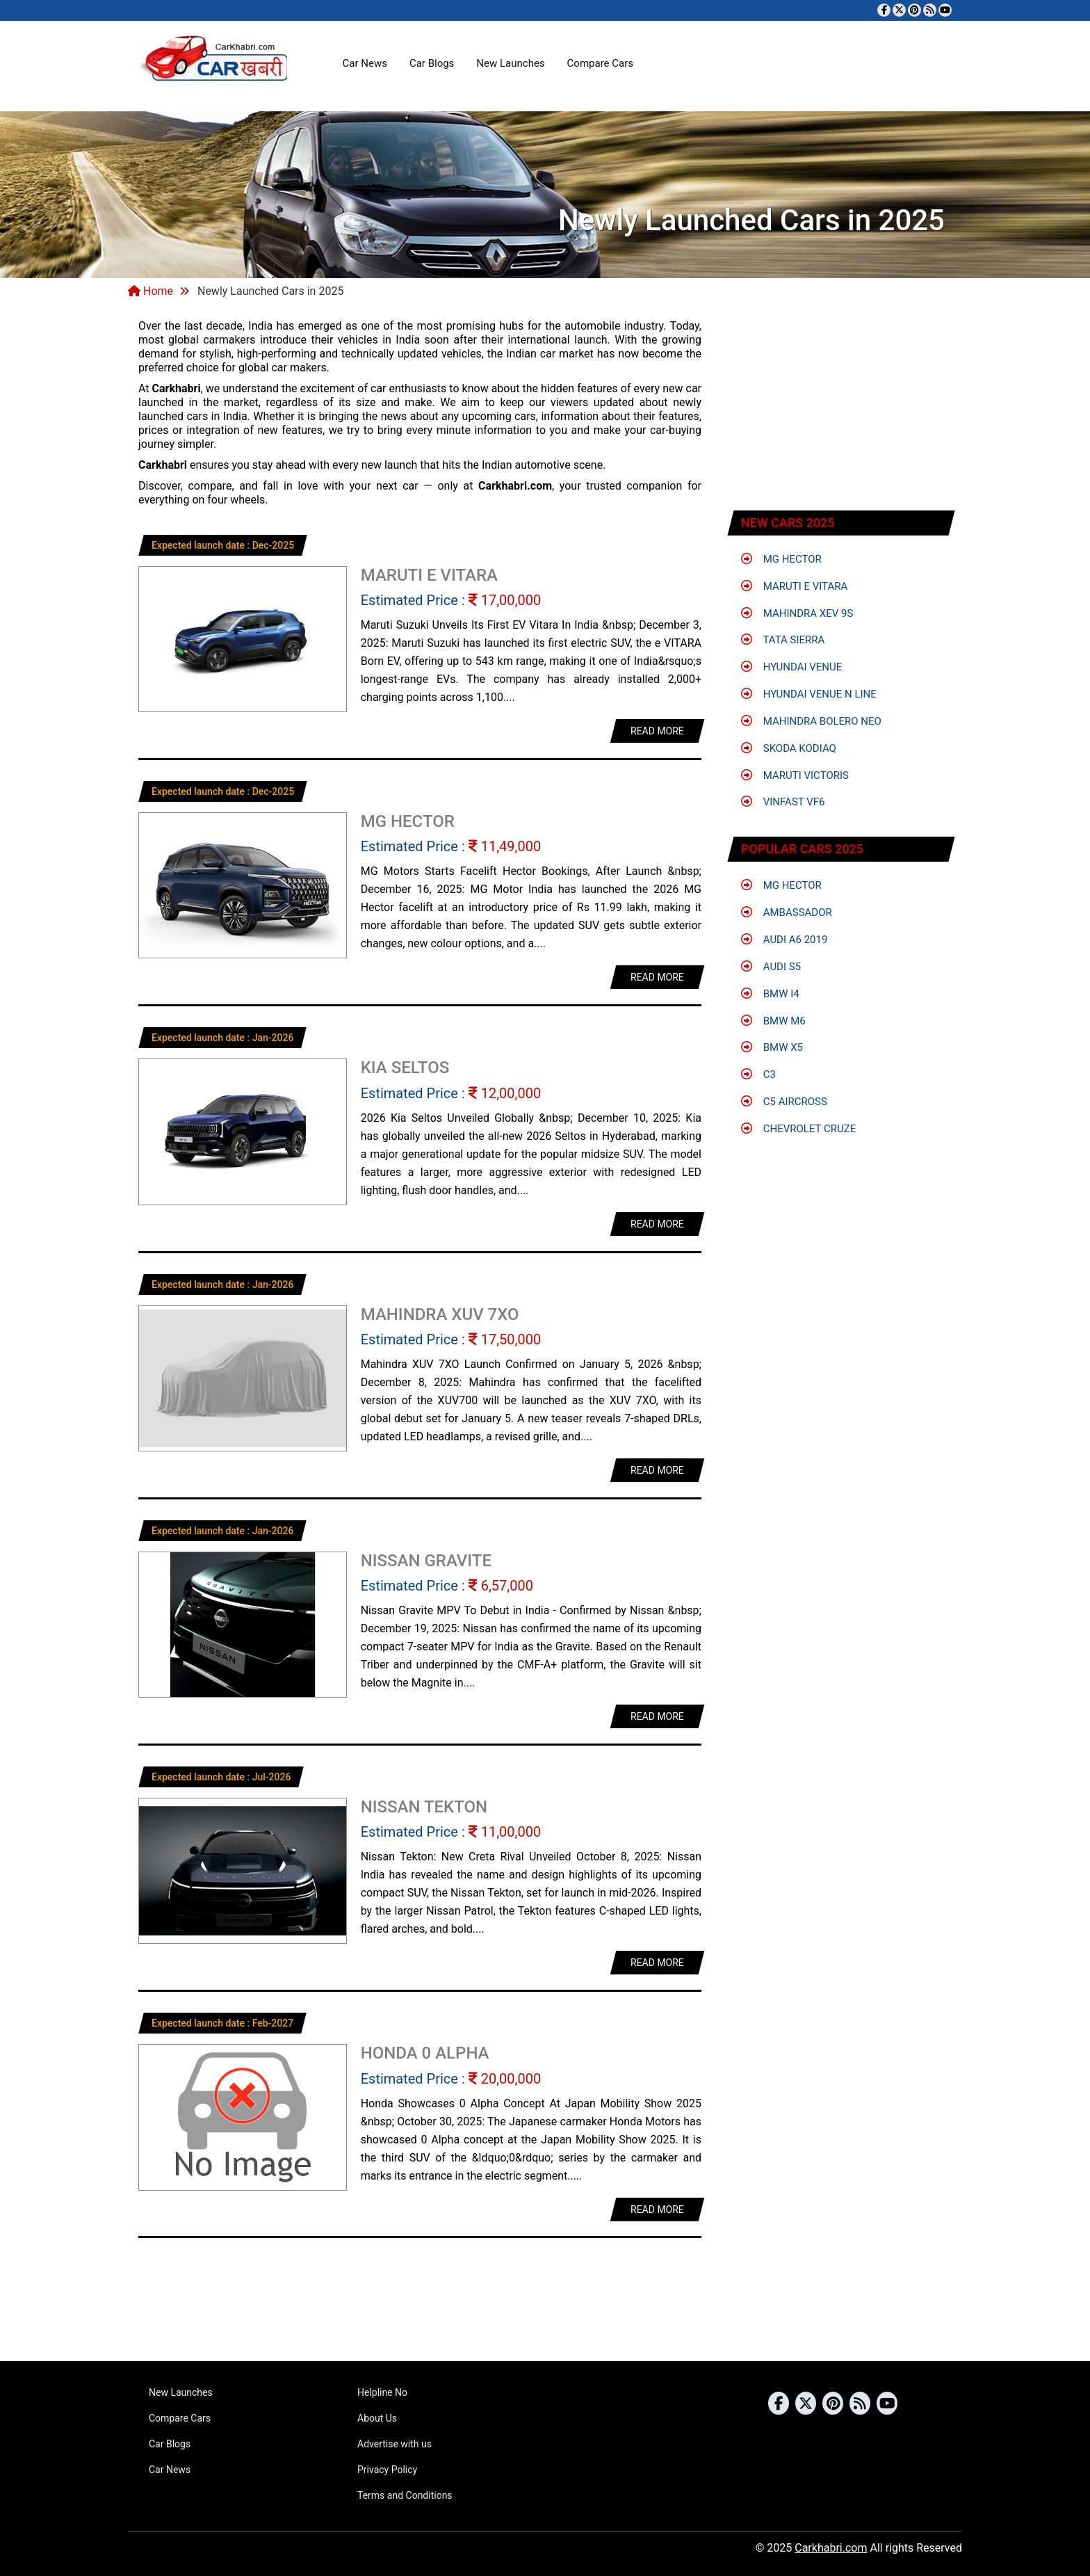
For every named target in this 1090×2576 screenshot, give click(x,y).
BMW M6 (773, 1021)
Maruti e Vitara (794, 586)
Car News (365, 63)
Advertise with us (394, 2443)
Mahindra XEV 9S (797, 613)
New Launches (510, 63)
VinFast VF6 (782, 802)
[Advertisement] (841, 407)
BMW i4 (770, 994)
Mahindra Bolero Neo (811, 721)
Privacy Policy (387, 2469)
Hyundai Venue (791, 667)
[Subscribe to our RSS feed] (929, 10)
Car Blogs (431, 63)
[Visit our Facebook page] (883, 10)
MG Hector (781, 559)
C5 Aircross (784, 1101)
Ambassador (786, 912)
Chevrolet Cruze (798, 1128)
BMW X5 (772, 1047)
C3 (758, 1074)
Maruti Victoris (795, 775)
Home (150, 291)
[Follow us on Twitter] (899, 10)
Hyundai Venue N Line (809, 694)
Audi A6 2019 (784, 939)
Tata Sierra (782, 640)
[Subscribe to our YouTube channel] (945, 10)
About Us (377, 2418)
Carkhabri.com (831, 2547)
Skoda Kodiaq (788, 748)
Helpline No (382, 2392)
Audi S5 (771, 966)
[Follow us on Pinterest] (914, 10)
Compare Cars (600, 63)
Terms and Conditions (405, 2495)
